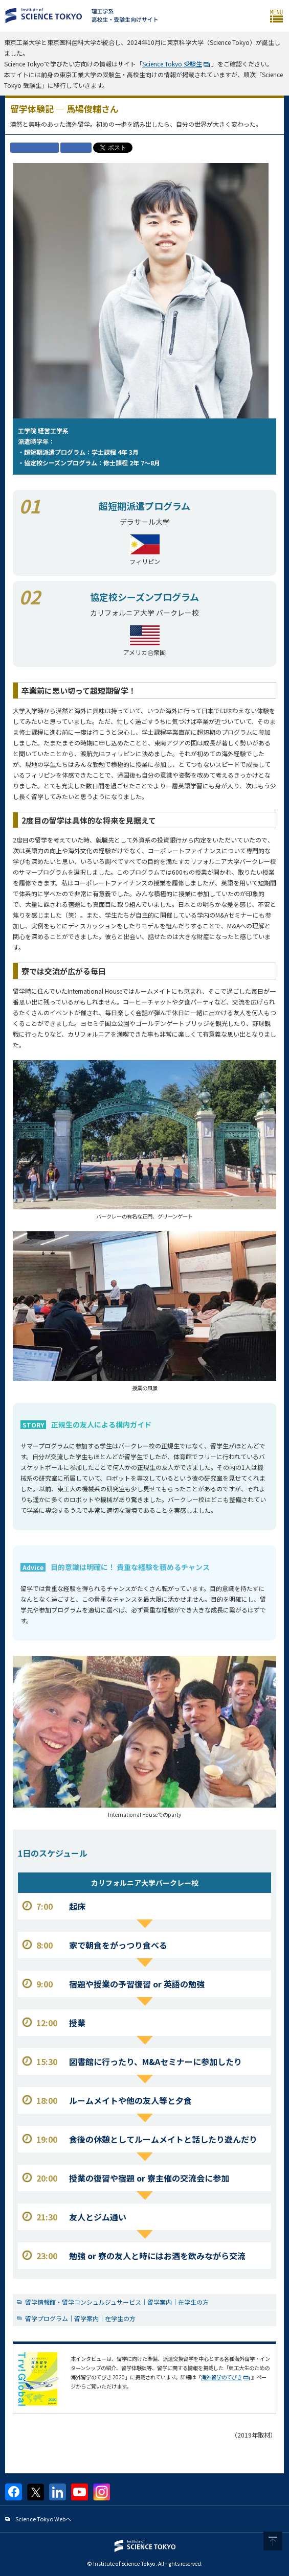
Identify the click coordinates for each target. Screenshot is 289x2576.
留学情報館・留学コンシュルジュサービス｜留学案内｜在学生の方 (117, 2302)
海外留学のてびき (221, 2377)
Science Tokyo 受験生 (172, 63)
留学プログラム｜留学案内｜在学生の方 (80, 2318)
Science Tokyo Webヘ (43, 2519)
